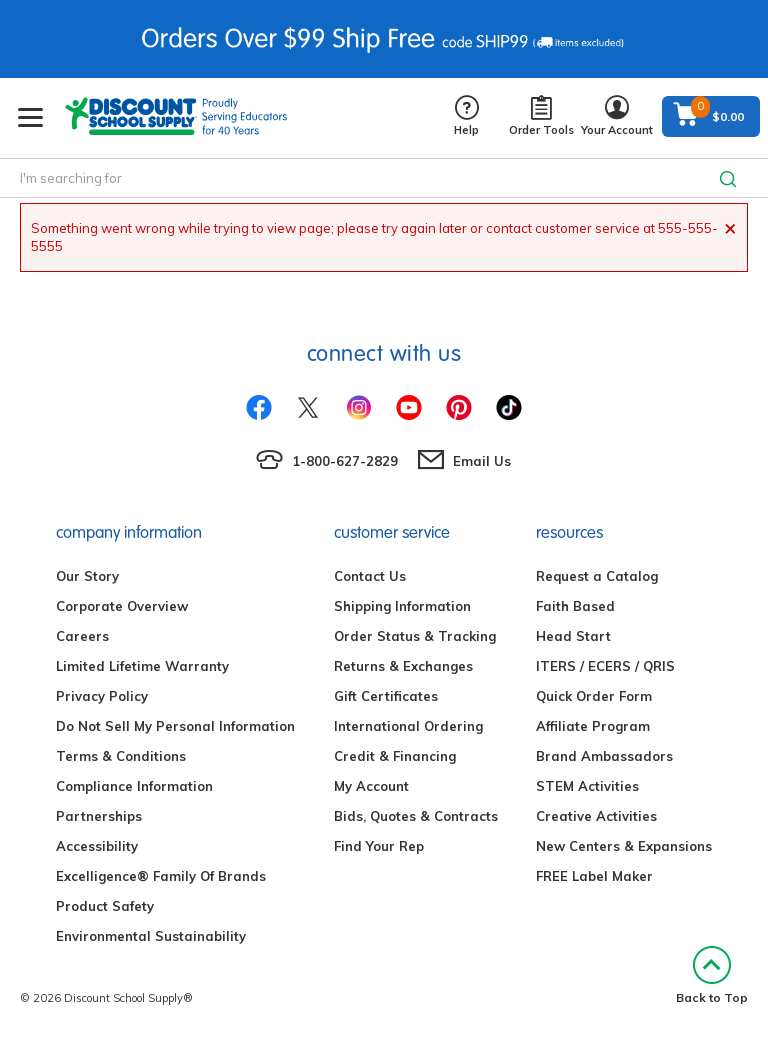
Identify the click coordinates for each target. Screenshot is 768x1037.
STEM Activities (587, 786)
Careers (82, 636)
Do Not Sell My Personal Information (175, 726)
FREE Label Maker (594, 876)
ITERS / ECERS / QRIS (605, 666)
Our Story (87, 576)
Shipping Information (402, 606)
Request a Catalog (597, 576)
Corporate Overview (122, 606)
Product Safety (105, 906)
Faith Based (575, 606)
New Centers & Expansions (624, 846)
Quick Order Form (594, 696)
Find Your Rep (379, 846)
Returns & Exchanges (403, 666)
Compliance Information (134, 786)
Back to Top (712, 975)
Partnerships (99, 816)
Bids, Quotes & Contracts (416, 816)
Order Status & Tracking (415, 636)
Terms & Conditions (121, 756)
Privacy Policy (102, 696)
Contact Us (370, 576)
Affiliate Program (593, 726)
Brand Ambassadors (604, 756)
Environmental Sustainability (151, 936)
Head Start (573, 636)
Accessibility (97, 846)
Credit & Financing (395, 756)
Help (466, 116)
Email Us (482, 461)
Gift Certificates (386, 696)
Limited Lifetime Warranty (142, 666)
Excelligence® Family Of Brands (161, 876)
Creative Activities (596, 816)
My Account (371, 786)
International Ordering (408, 726)
